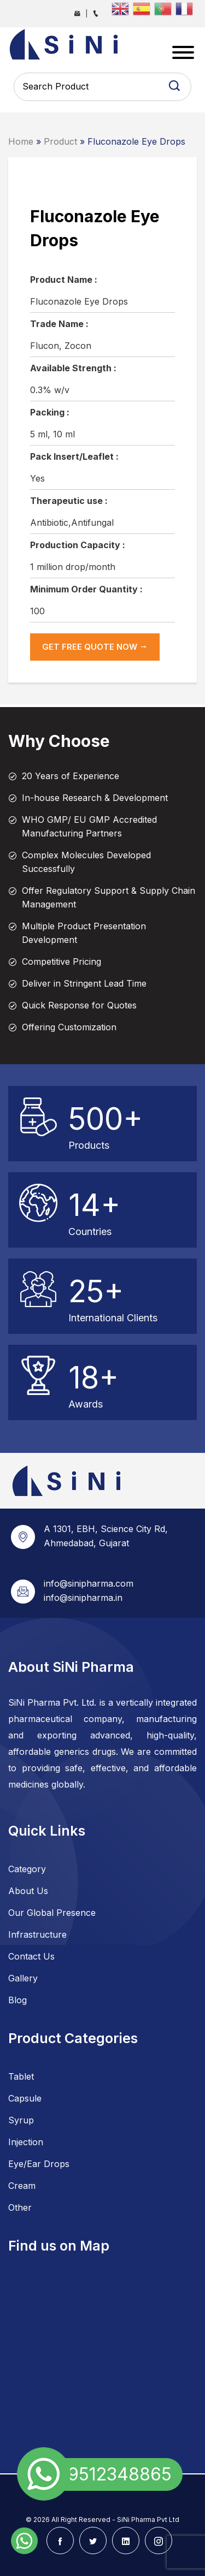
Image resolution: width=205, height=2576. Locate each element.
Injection (25, 2141)
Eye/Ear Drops (38, 2163)
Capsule (25, 2098)
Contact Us (31, 1956)
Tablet (21, 2076)
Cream (22, 2185)
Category (27, 1868)
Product (60, 141)
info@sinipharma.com (88, 1583)
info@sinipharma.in (83, 1597)
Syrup (21, 2120)
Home (20, 141)
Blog (17, 2000)
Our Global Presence (52, 1912)
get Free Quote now (95, 647)
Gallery (23, 1978)
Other (20, 2207)
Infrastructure (37, 1934)
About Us (28, 1890)
